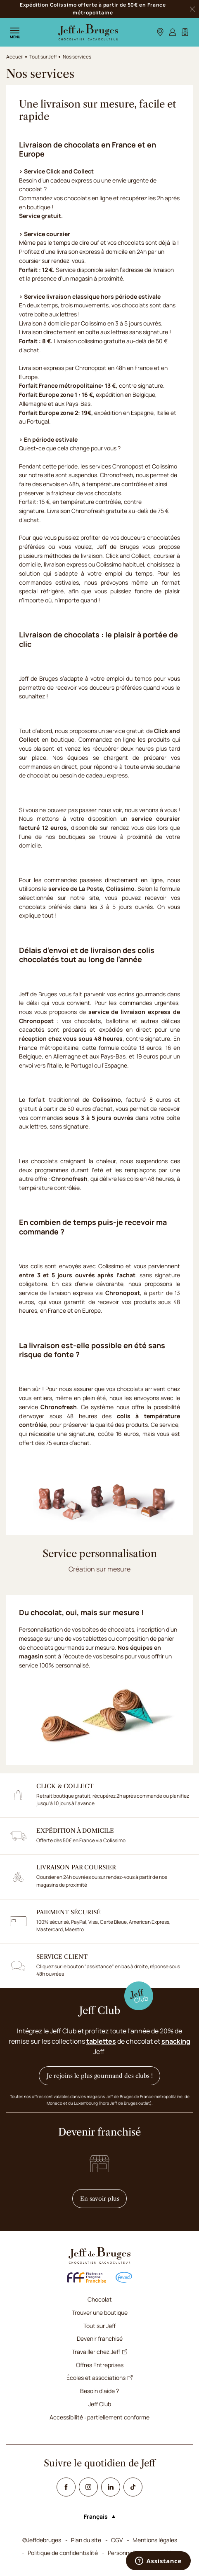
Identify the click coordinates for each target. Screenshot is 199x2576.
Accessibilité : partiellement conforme (99, 2417)
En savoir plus (103, 2198)
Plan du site (86, 2540)
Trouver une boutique (100, 2312)
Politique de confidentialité (63, 2553)
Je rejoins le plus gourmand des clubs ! (100, 2076)
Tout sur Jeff (43, 56)
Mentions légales (155, 2540)
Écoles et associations (99, 2378)
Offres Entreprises (99, 2365)
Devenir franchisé (100, 2338)
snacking (175, 2041)
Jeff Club (99, 2404)
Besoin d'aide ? (99, 2391)
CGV (117, 2540)
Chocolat (100, 2299)
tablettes (101, 2041)
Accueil (15, 56)
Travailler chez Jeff (99, 2352)
